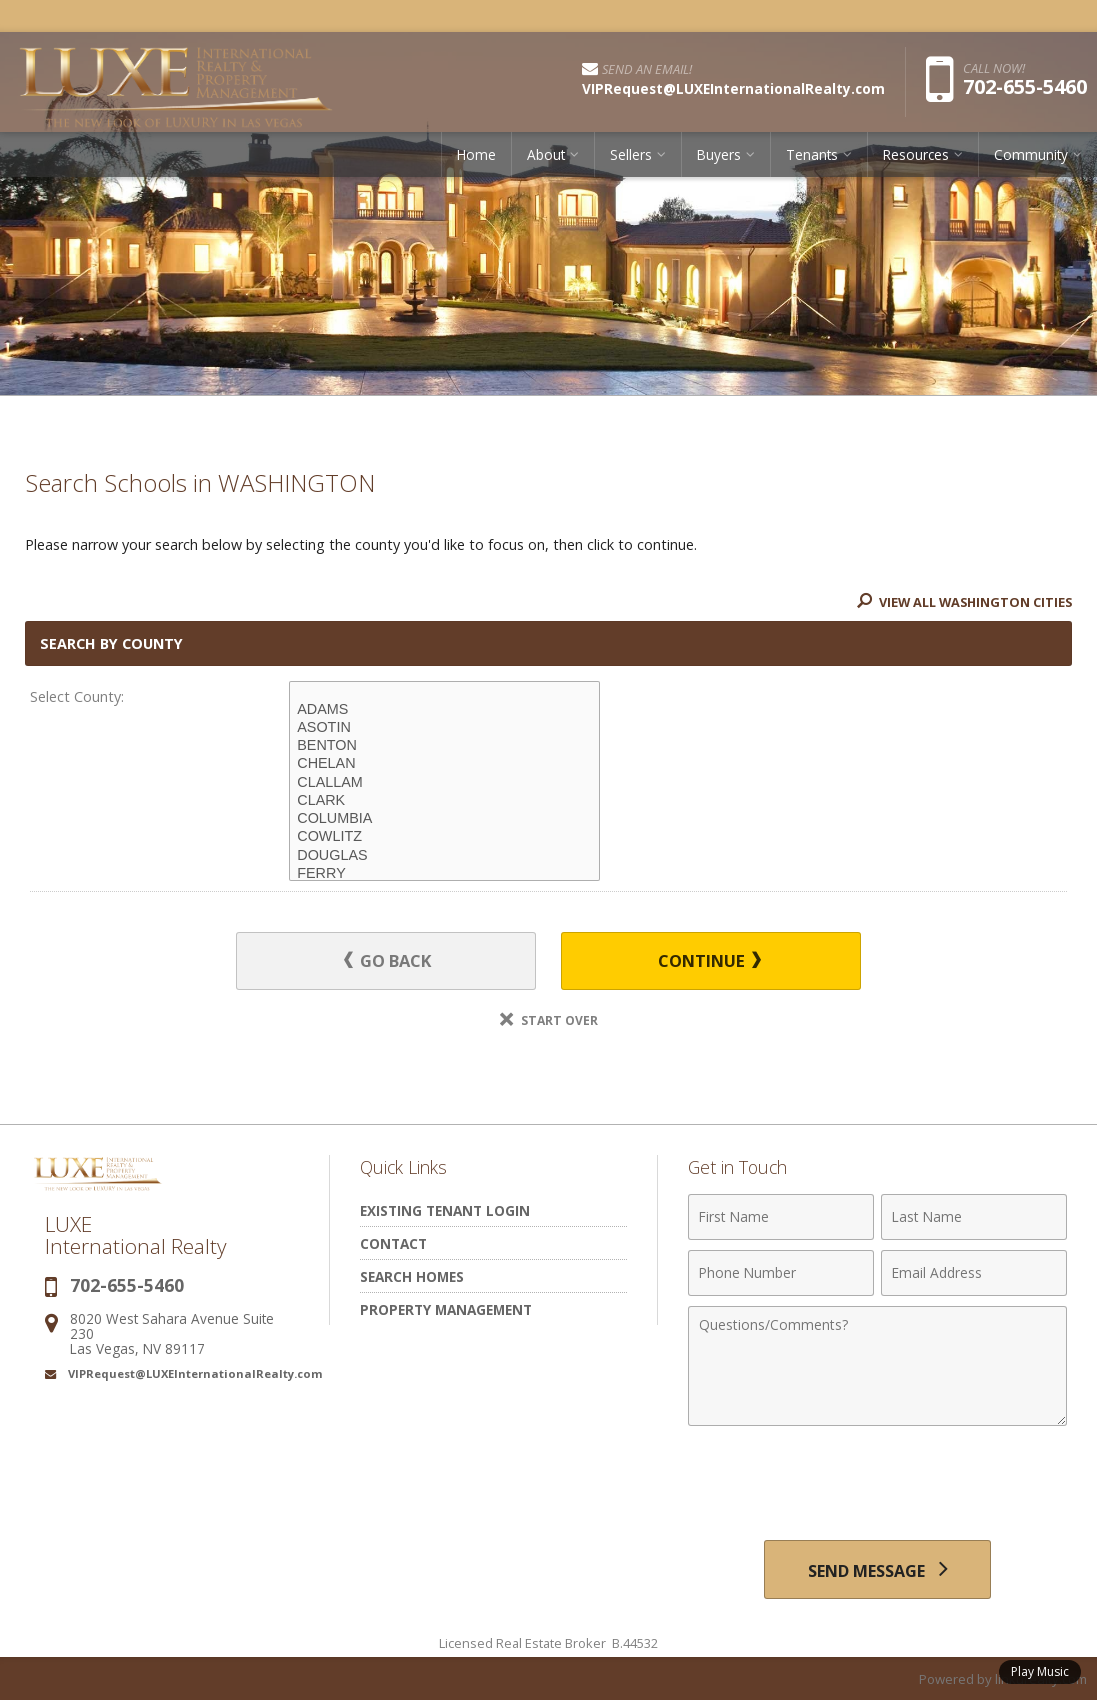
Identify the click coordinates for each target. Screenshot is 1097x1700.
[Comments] (877, 1367)
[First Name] (781, 1218)
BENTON (444, 746)
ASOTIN (444, 728)
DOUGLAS (444, 856)
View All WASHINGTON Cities (961, 602)
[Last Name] (974, 1218)
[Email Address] (974, 1274)
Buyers (719, 154)
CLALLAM (444, 783)
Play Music (1040, 1671)
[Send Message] (877, 1570)
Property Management (446, 1310)
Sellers (631, 154)
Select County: (77, 696)
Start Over (549, 1021)
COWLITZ (444, 837)
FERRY (444, 874)
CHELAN (444, 764)
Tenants (812, 154)
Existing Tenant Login (445, 1211)
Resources (916, 154)
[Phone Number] (781, 1274)
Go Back (388, 961)
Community (1031, 154)
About (546, 154)
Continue (709, 961)
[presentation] (878, 1486)
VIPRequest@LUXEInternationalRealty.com (195, 1374)
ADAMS (444, 710)
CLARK (444, 801)
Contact (393, 1244)
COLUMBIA (444, 819)
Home (476, 154)
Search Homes (412, 1277)
